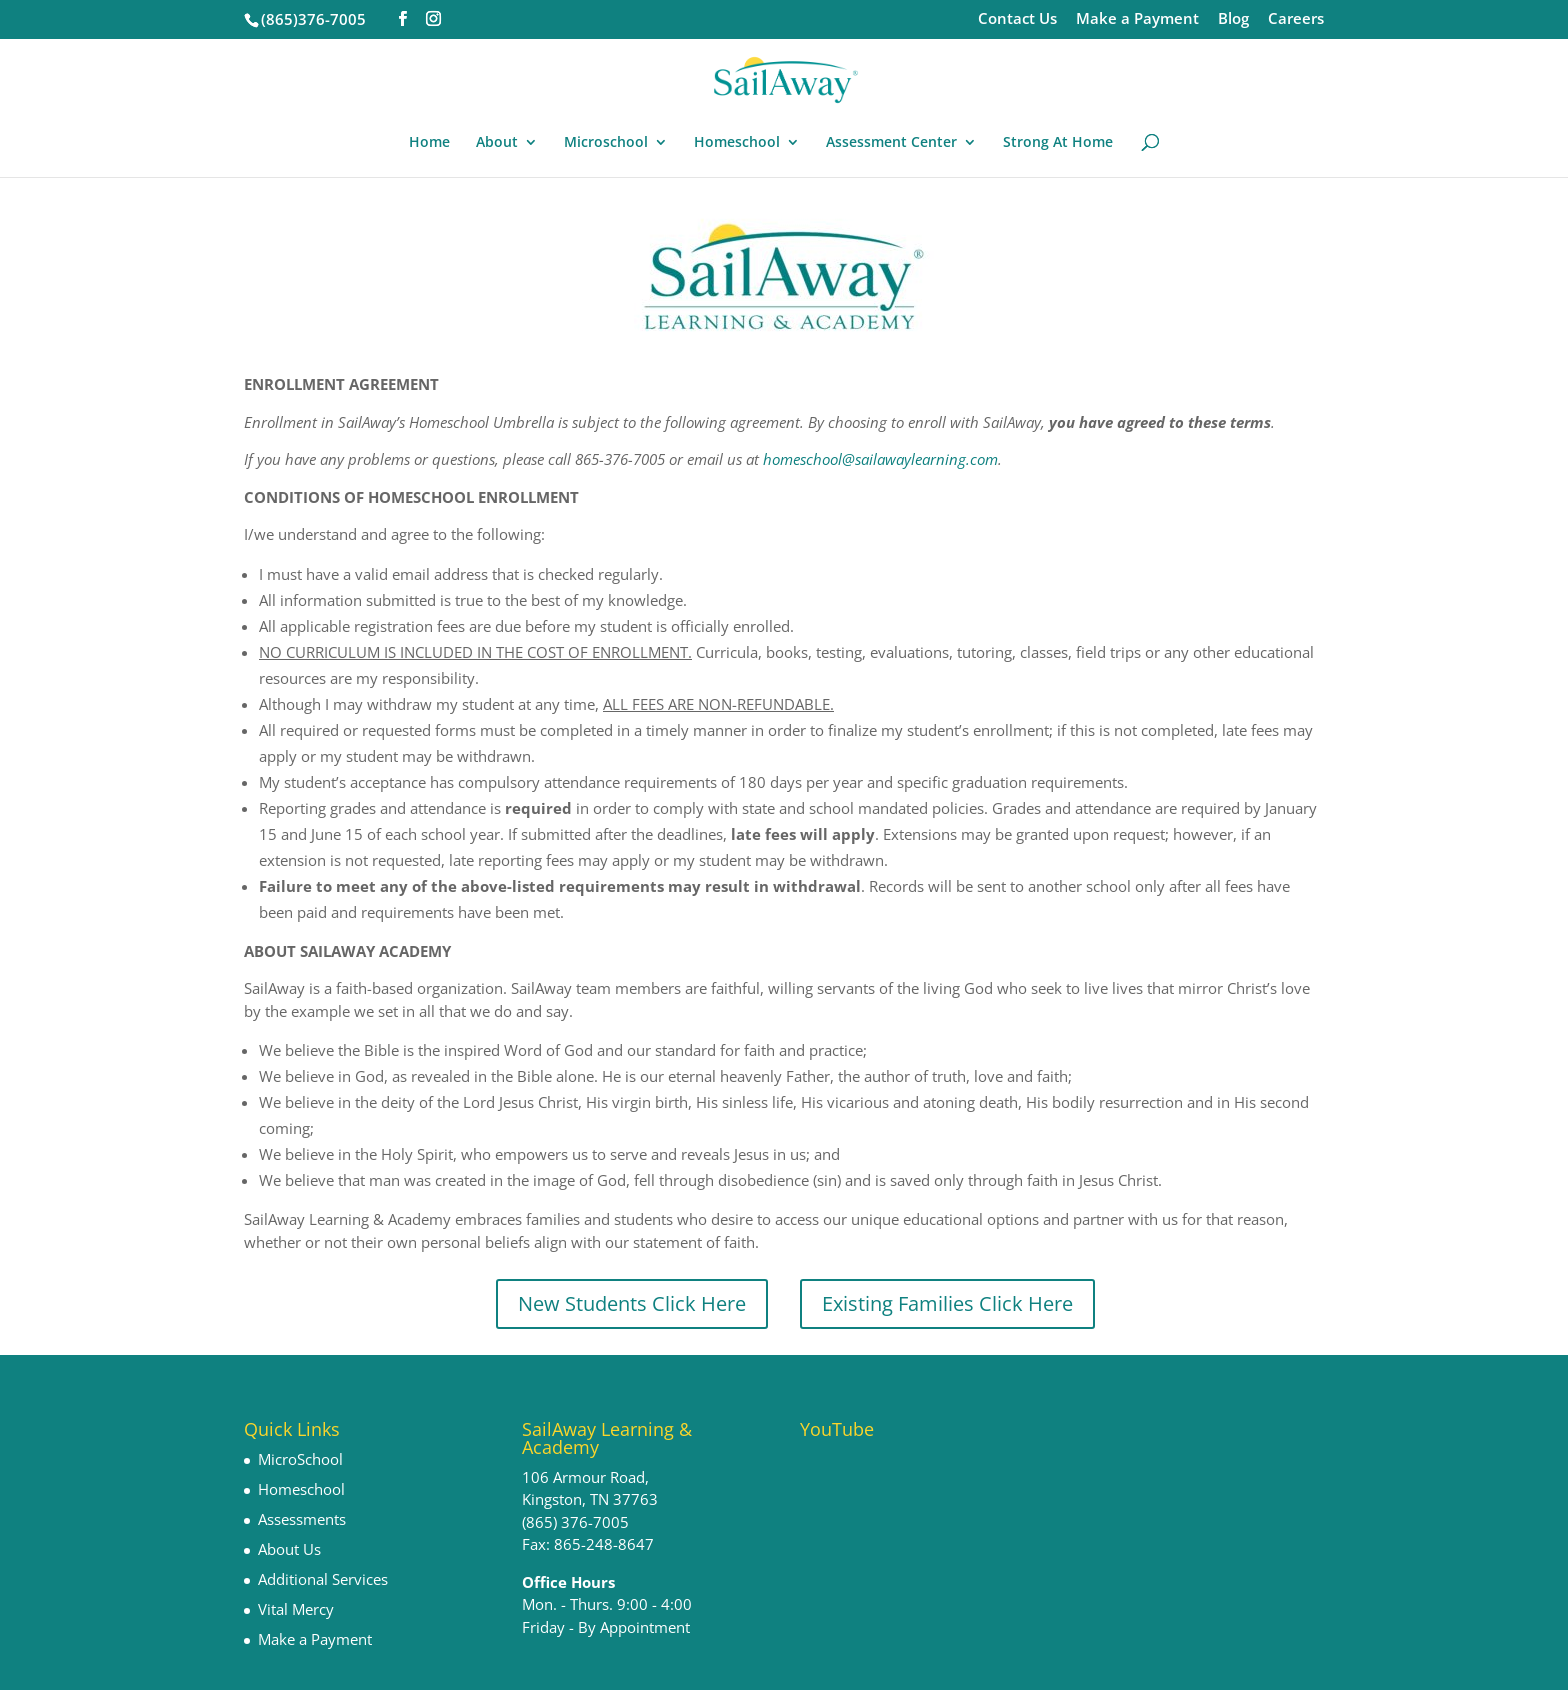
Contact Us (1017, 19)
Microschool (606, 143)
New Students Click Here (632, 1303)
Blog (1233, 19)
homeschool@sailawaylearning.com (880, 459)
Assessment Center (891, 143)
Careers (1296, 19)
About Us (289, 1549)
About (497, 143)
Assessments (302, 1519)
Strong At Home (1058, 143)
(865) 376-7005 (575, 1522)
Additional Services (323, 1579)
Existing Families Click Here (947, 1303)
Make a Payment (1137, 19)
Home (429, 143)
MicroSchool (300, 1459)
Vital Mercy (296, 1609)
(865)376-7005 (313, 19)
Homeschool (737, 143)
